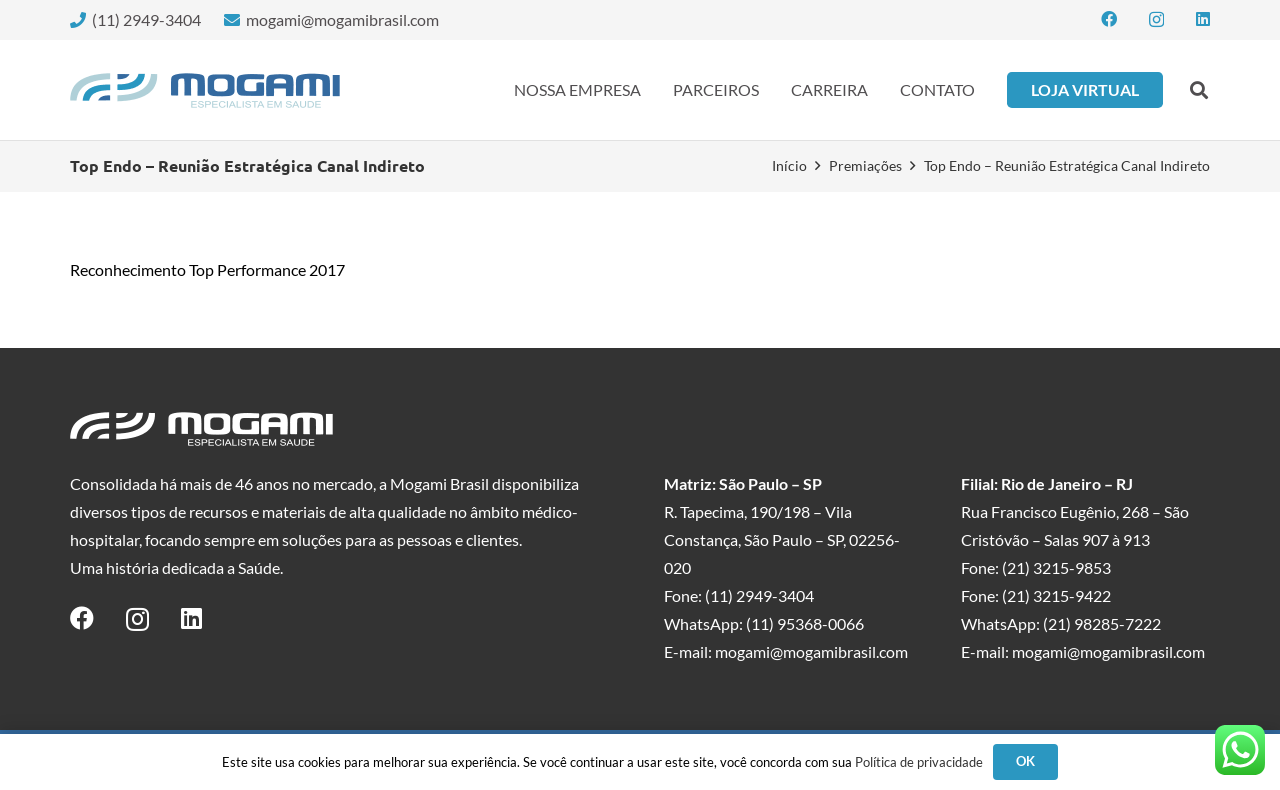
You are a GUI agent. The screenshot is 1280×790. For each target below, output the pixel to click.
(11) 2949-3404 (759, 595)
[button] (1199, 90)
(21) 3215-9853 (1056, 567)
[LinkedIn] (1203, 19)
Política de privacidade (919, 762)
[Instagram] (1156, 20)
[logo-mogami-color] (205, 90)
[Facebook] (1109, 19)
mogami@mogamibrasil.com (811, 651)
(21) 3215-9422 (1056, 595)
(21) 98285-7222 (1102, 623)
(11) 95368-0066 (805, 623)
